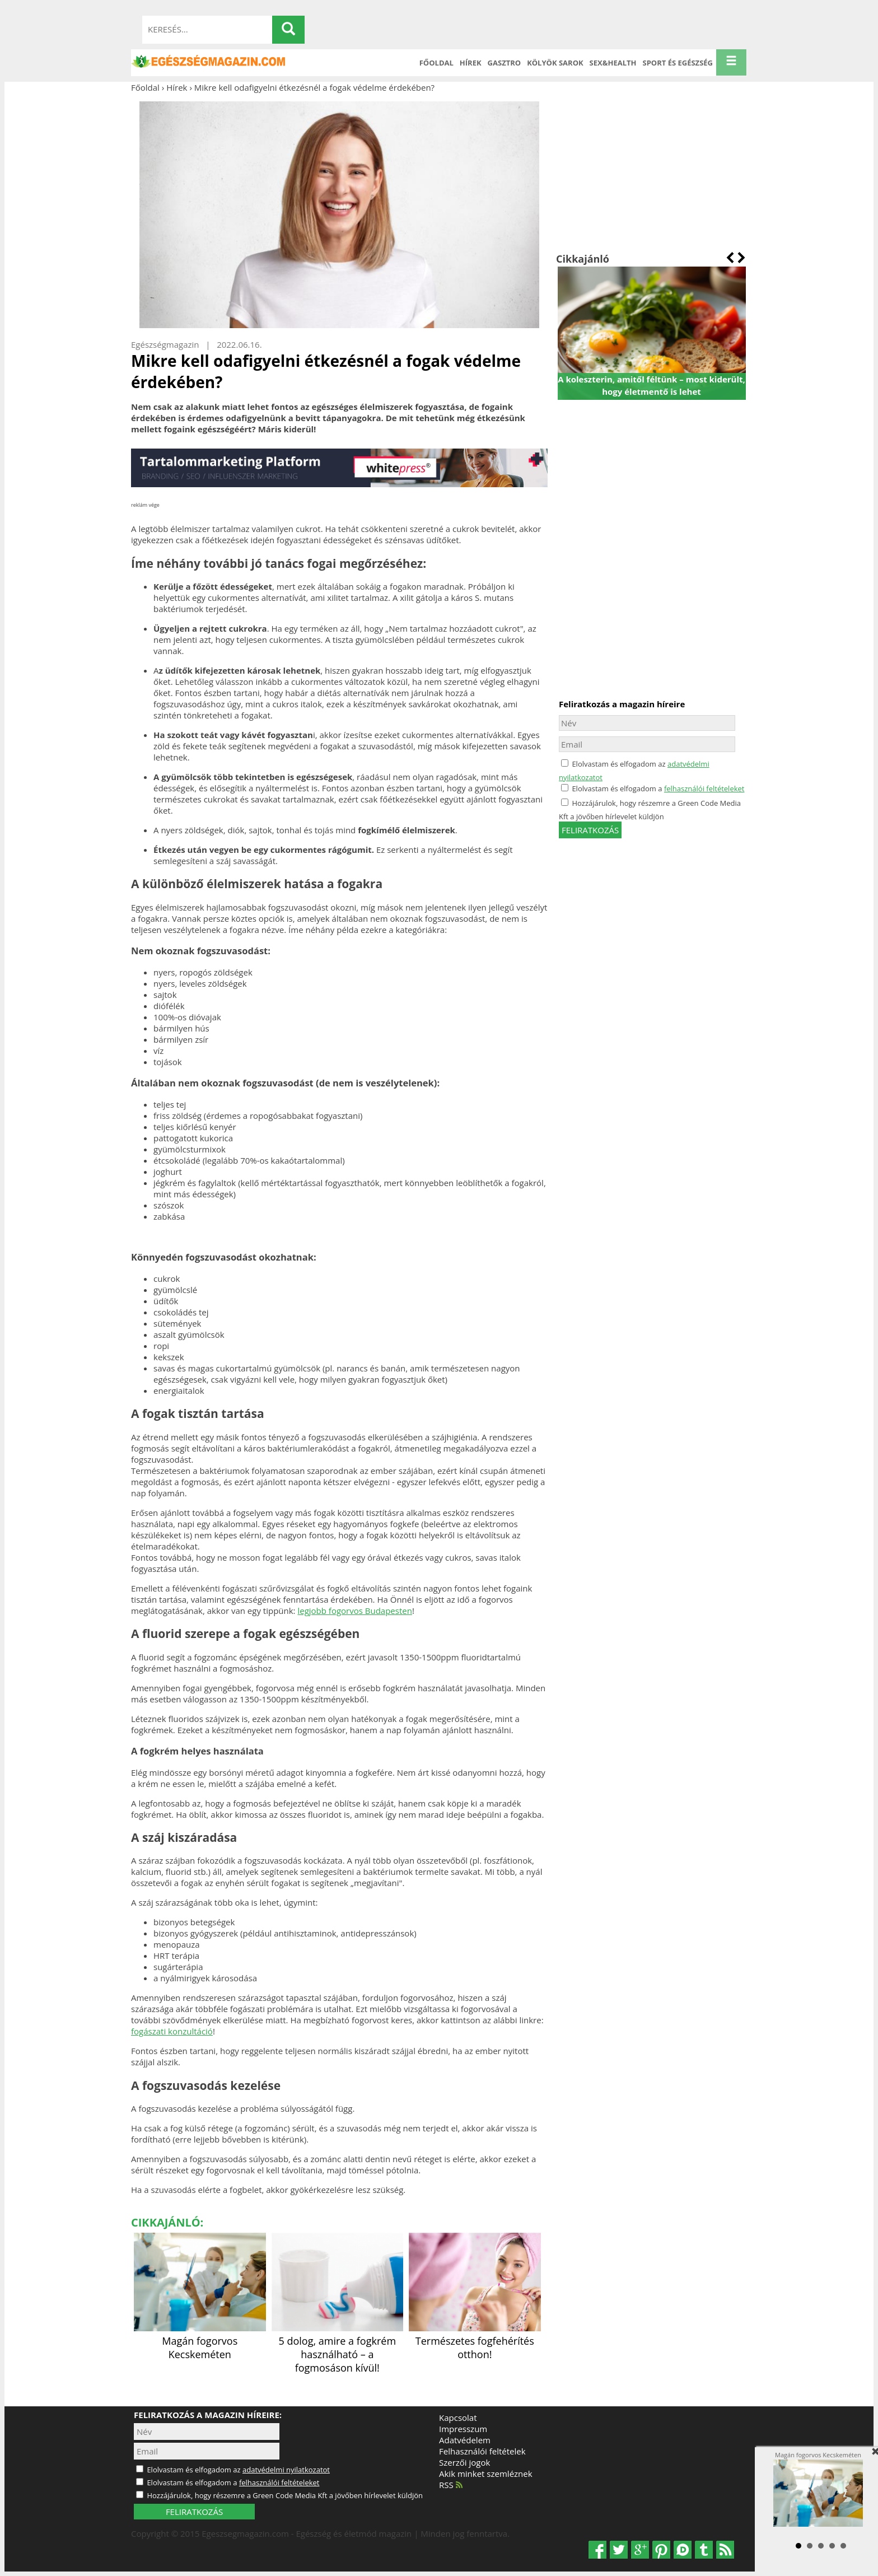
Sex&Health (613, 63)
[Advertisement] (651, 172)
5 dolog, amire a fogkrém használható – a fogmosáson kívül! (338, 2347)
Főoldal (436, 63)
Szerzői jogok (464, 2462)
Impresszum (463, 2428)
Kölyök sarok (555, 63)
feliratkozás (590, 830)
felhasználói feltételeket (704, 788)
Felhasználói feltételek (482, 2451)
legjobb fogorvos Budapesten (354, 1610)
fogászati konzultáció (172, 2031)
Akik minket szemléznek (486, 2473)
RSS (451, 2484)
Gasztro (504, 63)
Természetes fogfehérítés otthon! (475, 2341)
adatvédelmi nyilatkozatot (286, 2470)
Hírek (471, 63)
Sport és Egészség (678, 63)
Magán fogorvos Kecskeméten (200, 2341)
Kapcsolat (458, 2417)
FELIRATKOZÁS (194, 2511)
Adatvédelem (465, 2440)
